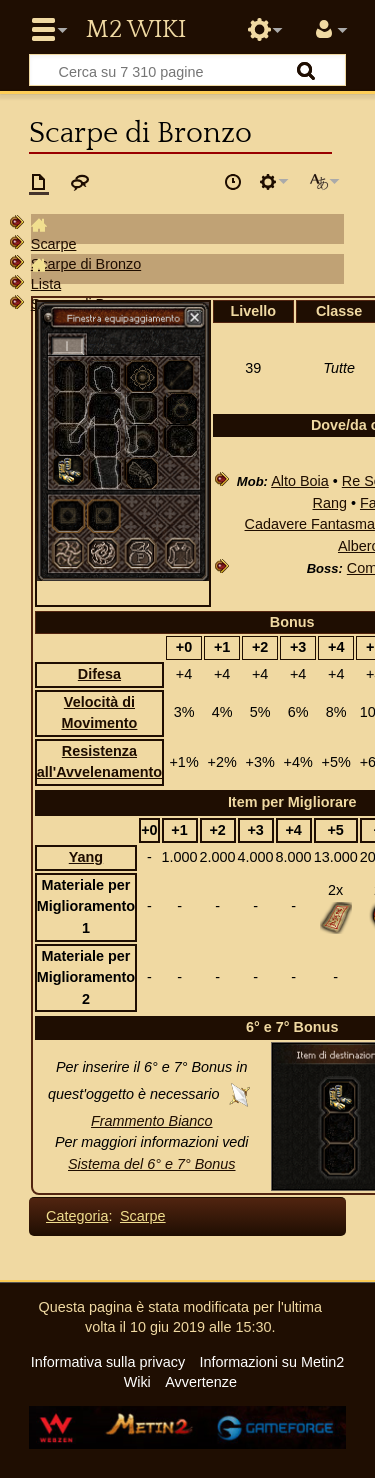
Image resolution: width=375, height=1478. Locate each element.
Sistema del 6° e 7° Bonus (152, 1164)
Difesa (99, 674)
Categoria (77, 1216)
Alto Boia (300, 481)
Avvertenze (201, 1382)
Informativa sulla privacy (108, 1362)
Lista (46, 284)
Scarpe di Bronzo (86, 264)
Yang (86, 857)
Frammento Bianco (152, 1121)
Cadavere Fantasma (310, 524)
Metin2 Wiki (136, 30)
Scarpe (54, 244)
